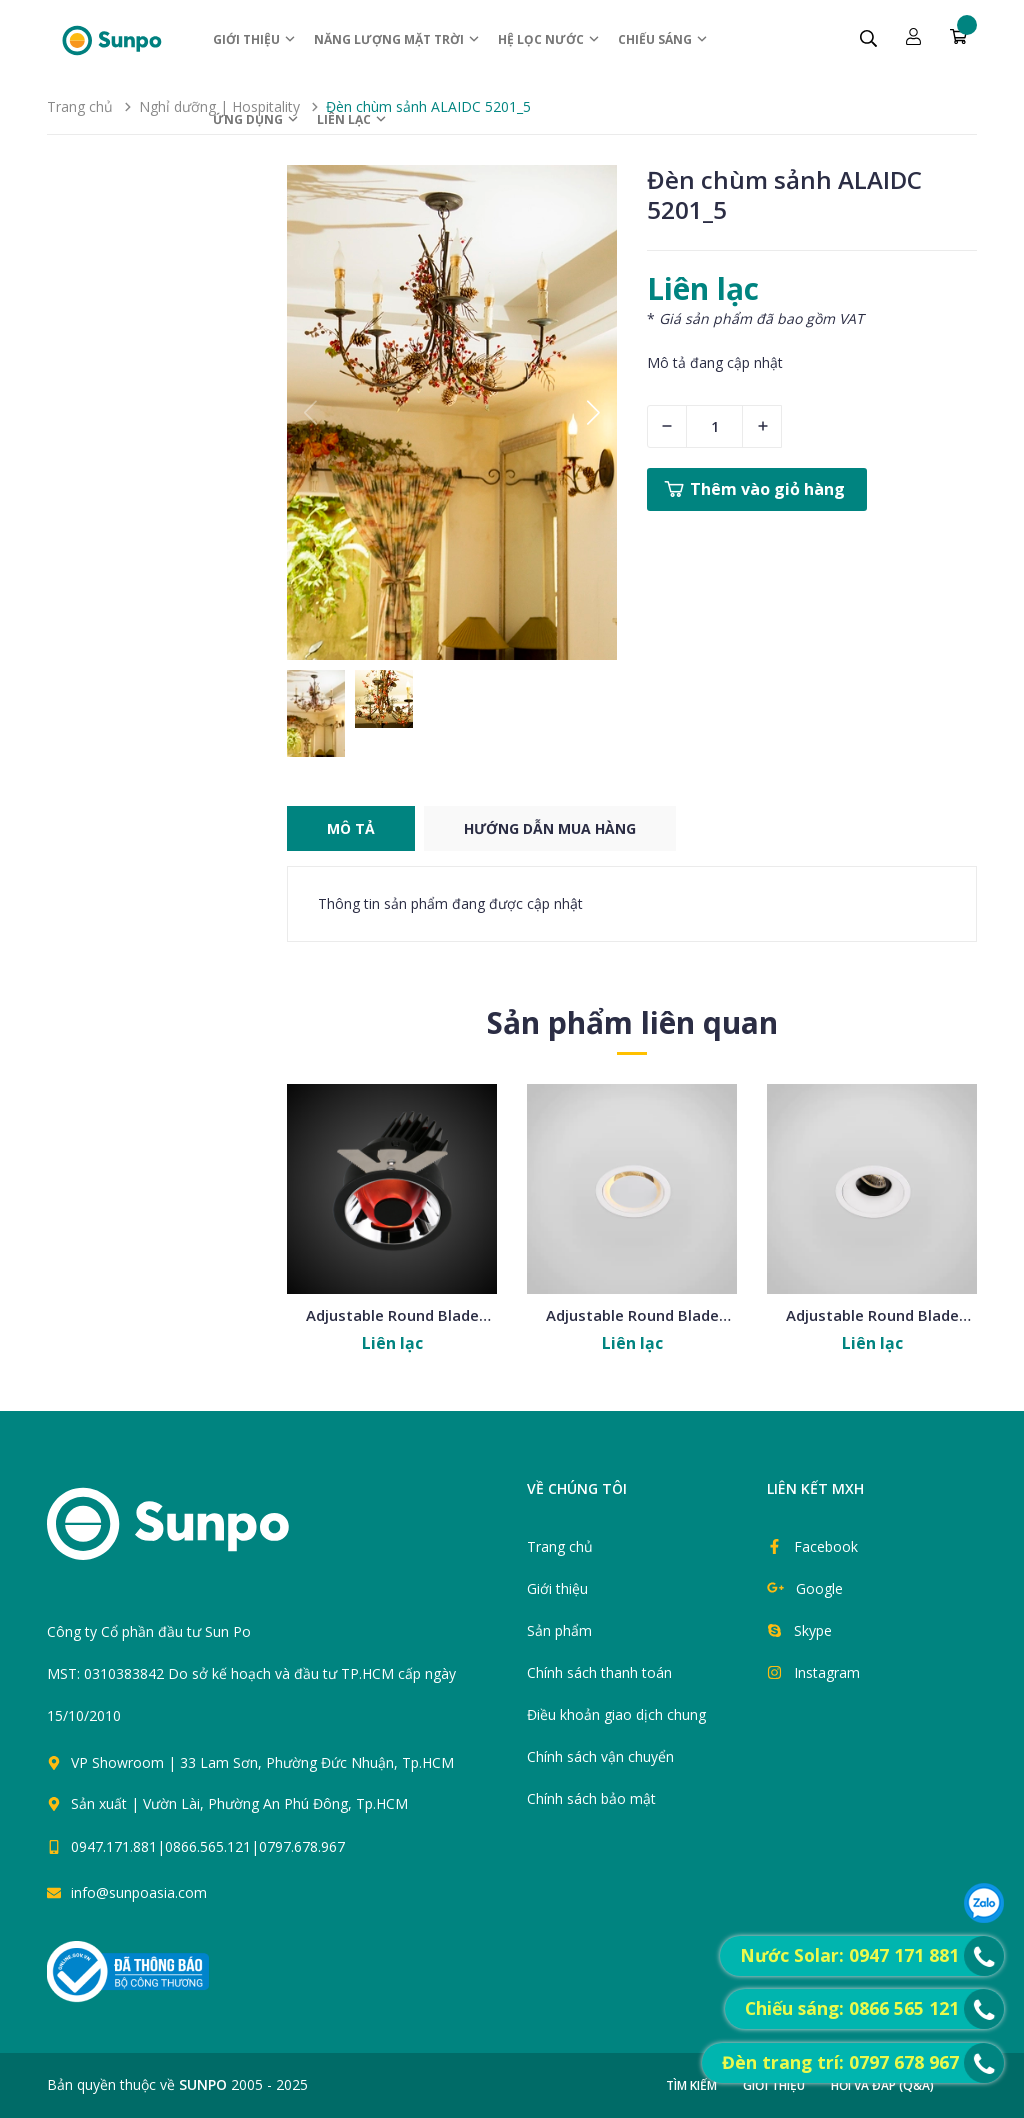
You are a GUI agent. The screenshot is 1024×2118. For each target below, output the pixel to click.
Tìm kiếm (691, 2085)
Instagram (827, 1672)
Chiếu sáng (663, 39)
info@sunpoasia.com (139, 1892)
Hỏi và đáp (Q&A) (882, 2085)
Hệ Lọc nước (549, 39)
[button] (593, 413)
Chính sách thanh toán (599, 1672)
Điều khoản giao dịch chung (616, 1714)
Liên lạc (352, 119)
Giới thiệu (255, 39)
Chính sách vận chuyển (600, 1756)
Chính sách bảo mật (591, 1798)
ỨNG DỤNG (256, 119)
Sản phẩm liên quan (632, 1022)
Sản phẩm (559, 1630)
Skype (813, 1630)
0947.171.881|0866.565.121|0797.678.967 (208, 1846)
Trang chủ (560, 1546)
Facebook (826, 1546)
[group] (452, 412)
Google (819, 1588)
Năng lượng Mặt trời (397, 39)
